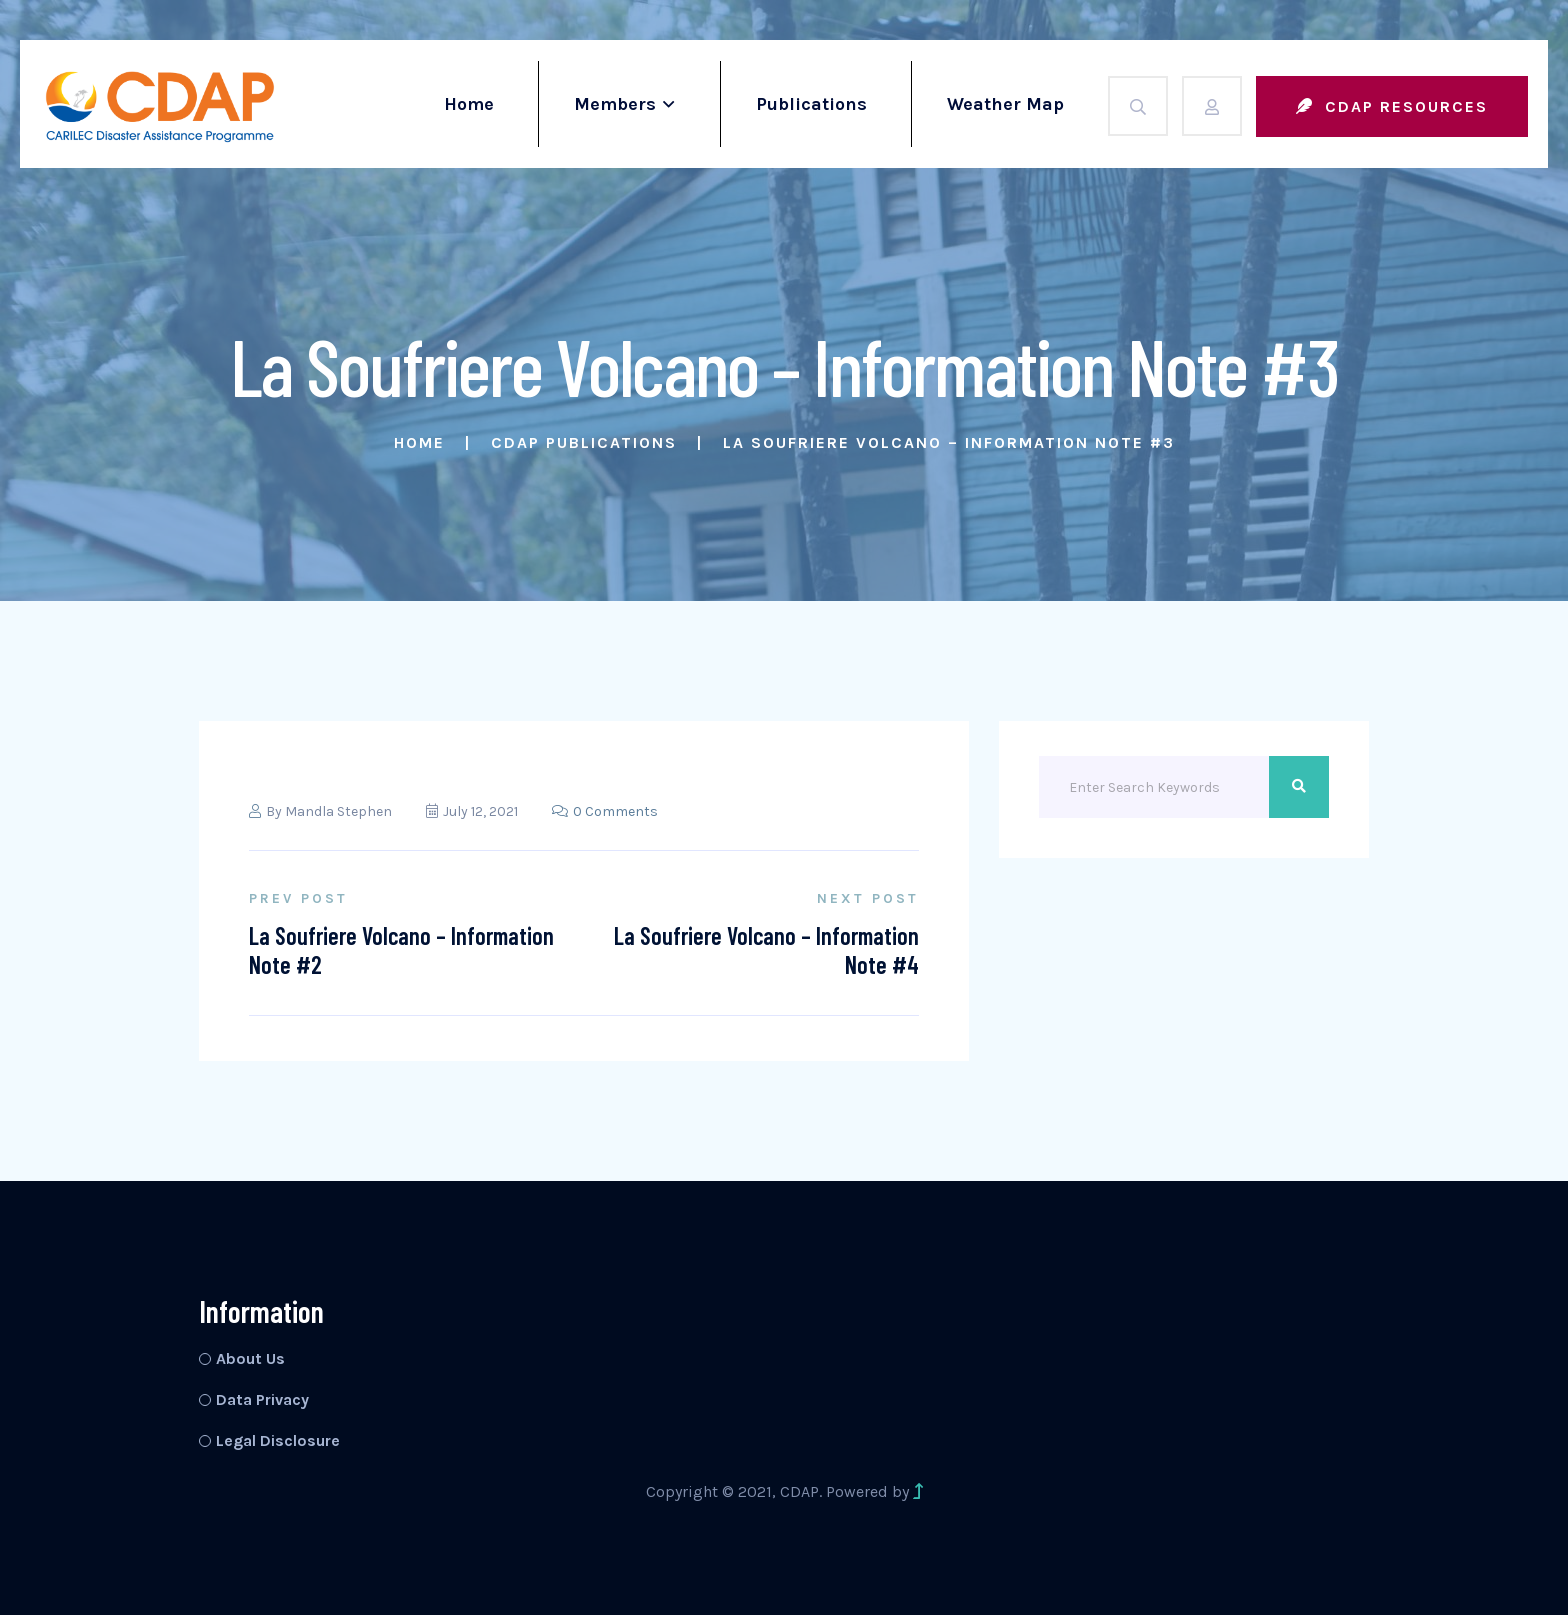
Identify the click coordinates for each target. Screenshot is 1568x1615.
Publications (811, 104)
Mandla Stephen (338, 811)
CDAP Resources (1392, 106)
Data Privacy (262, 1399)
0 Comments (605, 811)
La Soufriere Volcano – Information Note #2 (401, 950)
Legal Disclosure (278, 1440)
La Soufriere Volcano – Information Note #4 (766, 950)
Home (469, 104)
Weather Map (1005, 104)
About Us (250, 1358)
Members (615, 104)
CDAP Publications (584, 442)
